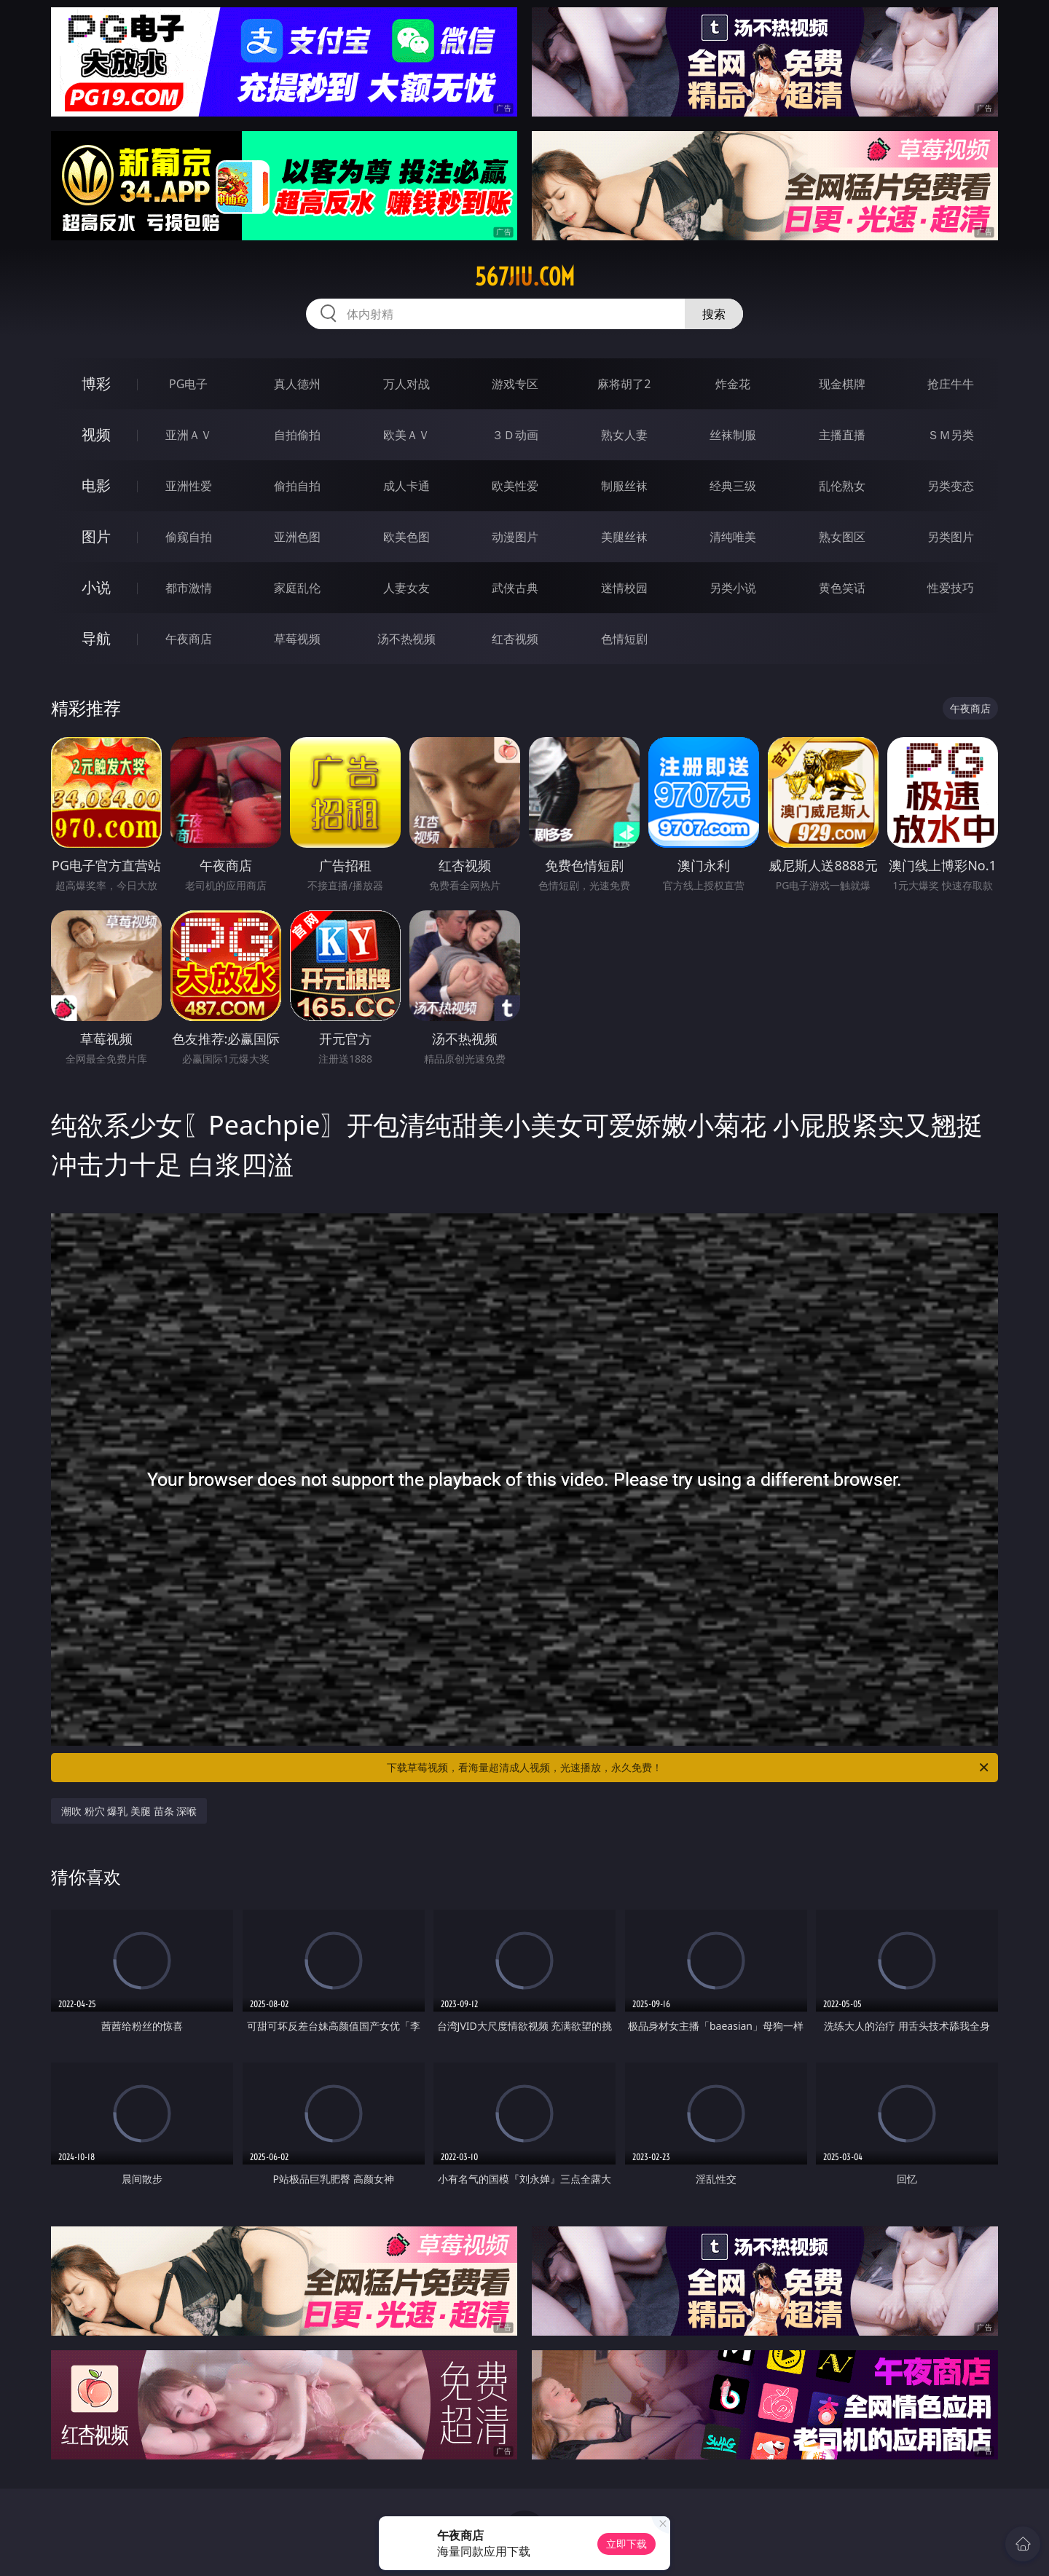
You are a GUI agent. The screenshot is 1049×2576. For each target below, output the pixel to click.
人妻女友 (406, 588)
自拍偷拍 (297, 435)
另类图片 (950, 537)
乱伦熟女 (842, 486)
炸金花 (732, 384)
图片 (96, 536)
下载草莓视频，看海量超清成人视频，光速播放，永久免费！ (689, 1767)
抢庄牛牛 (950, 384)
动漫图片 (515, 537)
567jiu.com (525, 276)
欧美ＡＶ (406, 435)
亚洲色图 (297, 537)
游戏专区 (515, 384)
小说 (96, 587)
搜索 (714, 314)
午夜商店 (188, 639)
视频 (96, 434)
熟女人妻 (624, 435)
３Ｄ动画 (515, 435)
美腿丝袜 (624, 537)
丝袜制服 (733, 435)
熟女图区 (842, 537)
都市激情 (188, 588)
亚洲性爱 (188, 486)
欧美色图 (406, 537)
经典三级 (733, 486)
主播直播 (842, 435)
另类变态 (950, 486)
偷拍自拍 (297, 486)
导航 (96, 638)
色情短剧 (624, 639)
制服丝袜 (624, 486)
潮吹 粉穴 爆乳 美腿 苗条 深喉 (129, 1811)
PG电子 (188, 384)
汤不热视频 (406, 639)
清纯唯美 (733, 537)
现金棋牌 (842, 384)
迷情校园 (624, 588)
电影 (96, 485)
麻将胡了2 (624, 384)
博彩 (96, 383)
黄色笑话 (842, 588)
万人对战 (406, 384)
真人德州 (297, 384)
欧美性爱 (515, 486)
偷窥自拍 (188, 537)
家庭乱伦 (297, 588)
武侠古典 (515, 588)
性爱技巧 (950, 588)
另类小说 (733, 588)
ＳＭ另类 (950, 435)
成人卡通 (406, 486)
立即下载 (626, 2544)
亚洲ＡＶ (188, 435)
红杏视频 (515, 639)
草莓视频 (297, 639)
